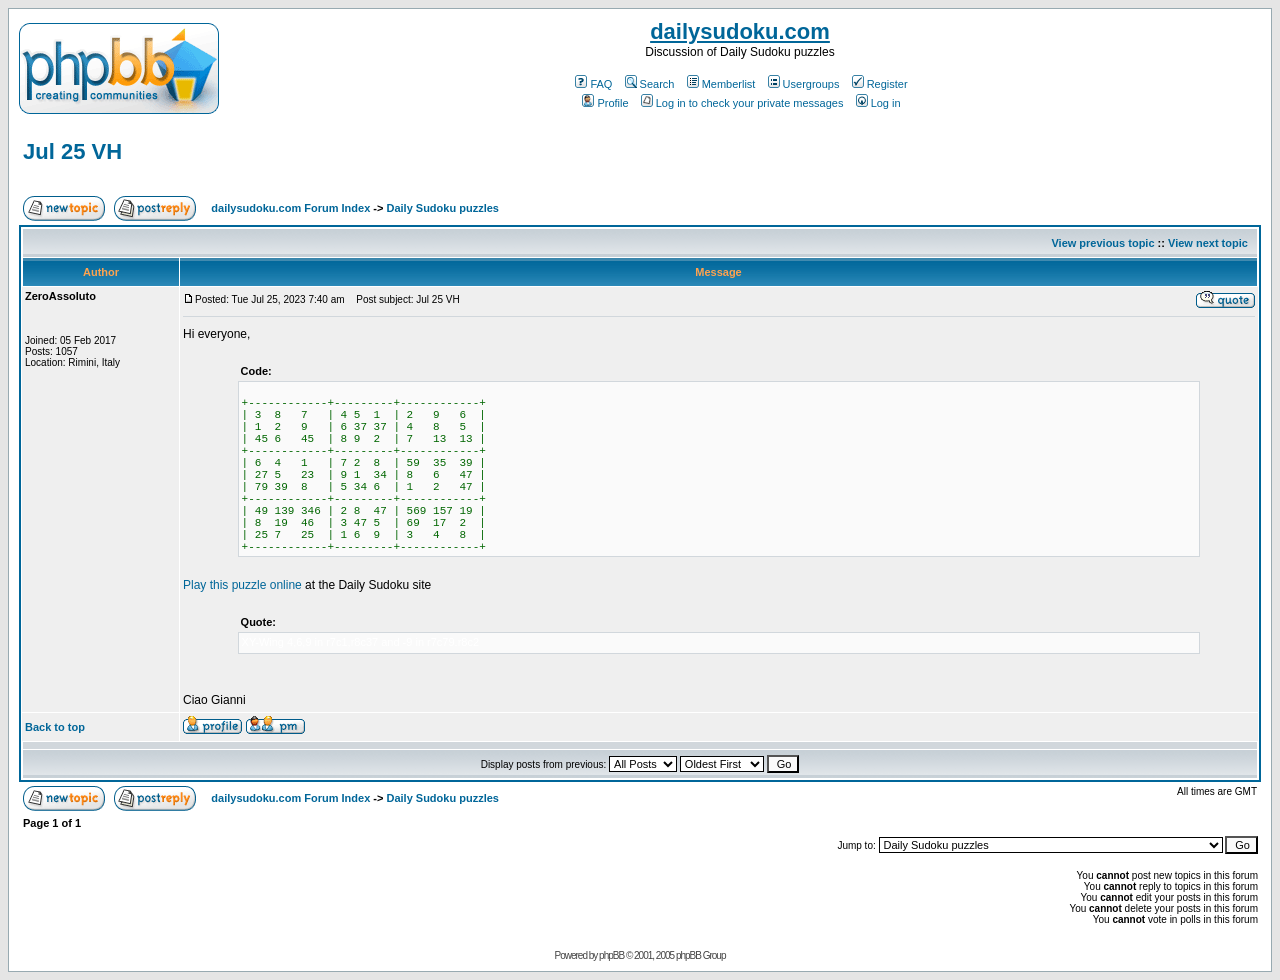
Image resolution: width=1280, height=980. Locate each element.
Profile (605, 103)
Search (650, 84)
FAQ (593, 84)
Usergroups (804, 84)
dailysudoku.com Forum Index (290, 208)
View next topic (1208, 243)
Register (880, 84)
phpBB (611, 955)
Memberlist (721, 84)
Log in (878, 103)
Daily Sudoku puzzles (442, 208)
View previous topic (1102, 243)
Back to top (55, 727)
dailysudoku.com (740, 31)
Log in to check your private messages (742, 103)
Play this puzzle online (242, 585)
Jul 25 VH (72, 151)
